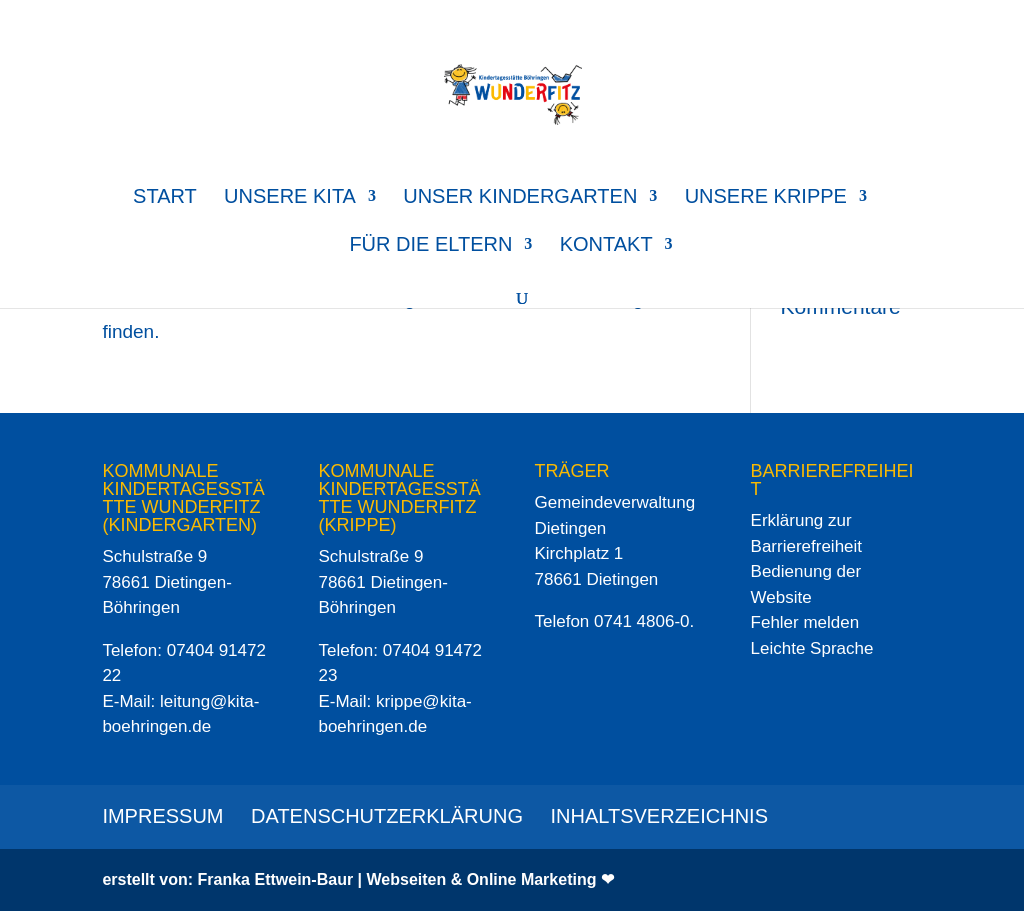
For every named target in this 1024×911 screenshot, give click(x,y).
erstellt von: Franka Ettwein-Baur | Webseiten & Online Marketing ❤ (358, 879)
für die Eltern (430, 246)
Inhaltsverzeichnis (659, 816)
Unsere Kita (290, 198)
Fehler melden (805, 622)
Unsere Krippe (766, 198)
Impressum (162, 816)
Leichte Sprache (812, 648)
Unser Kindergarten (520, 198)
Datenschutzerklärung (387, 816)
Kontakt (606, 246)
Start (165, 198)
